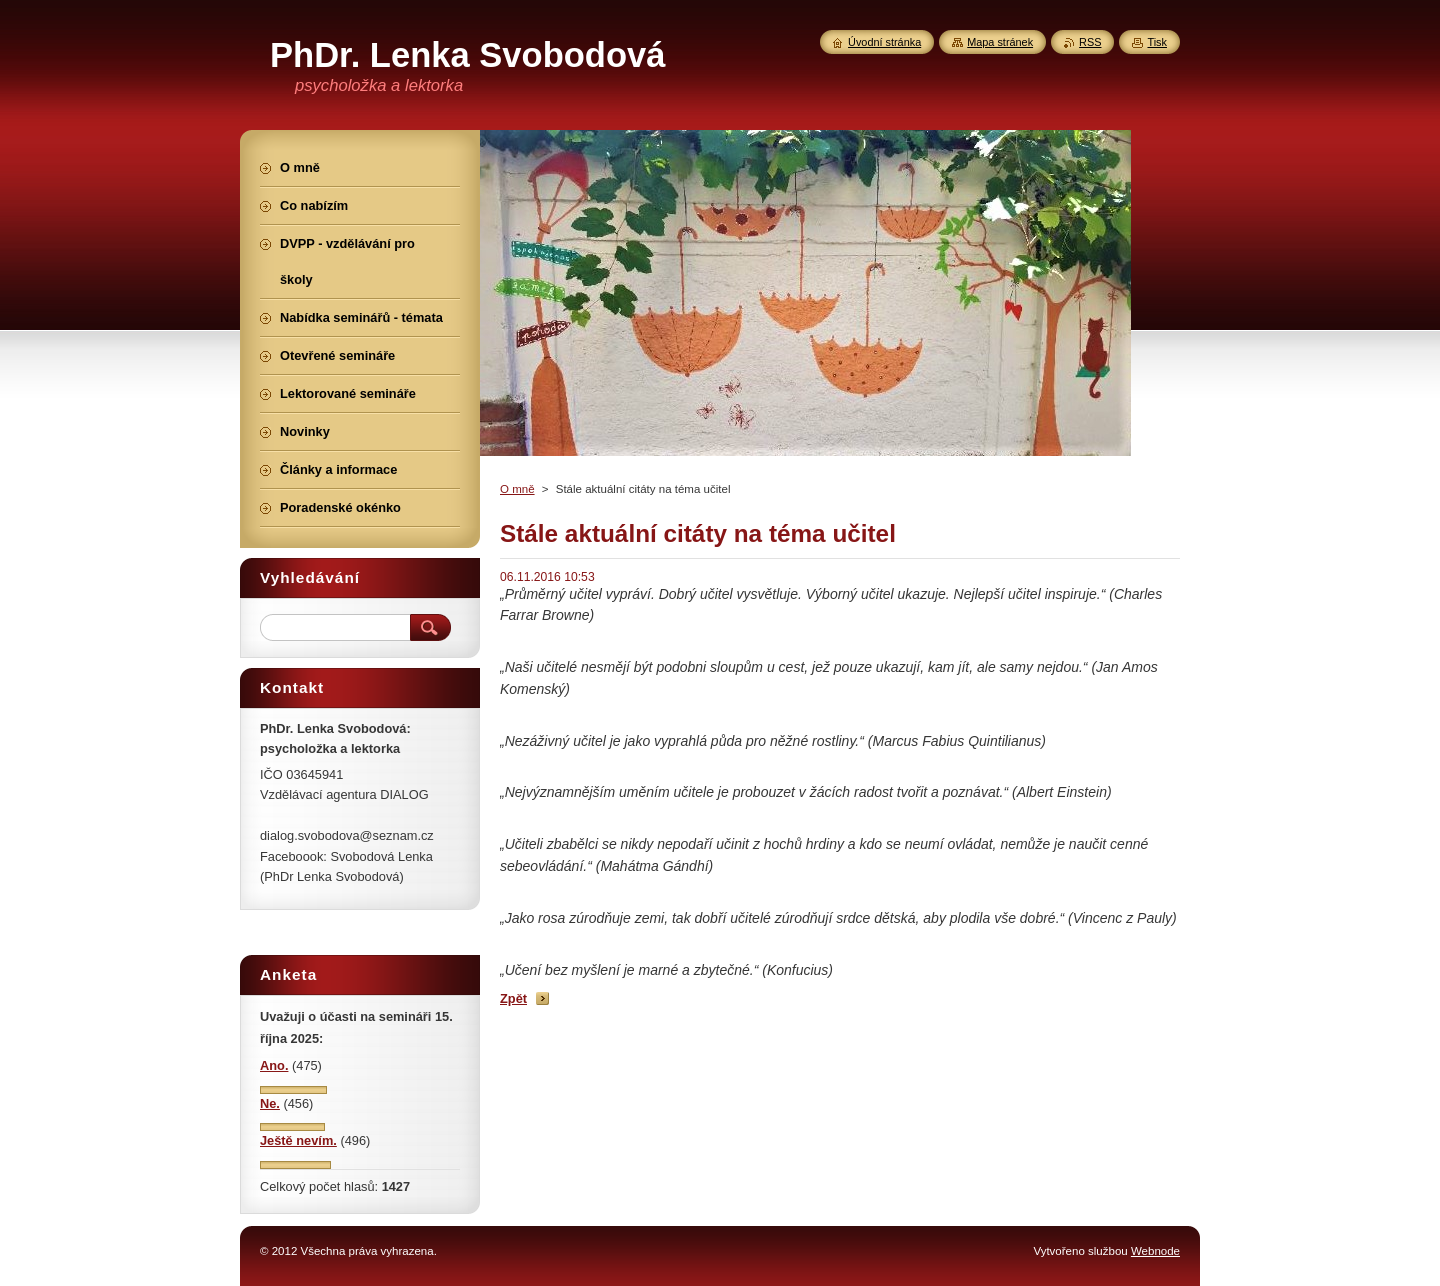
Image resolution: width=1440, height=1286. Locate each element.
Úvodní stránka (884, 42)
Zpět (513, 998)
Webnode (1155, 1251)
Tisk (1157, 42)
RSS (1090, 42)
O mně (517, 489)
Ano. (274, 1065)
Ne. (270, 1103)
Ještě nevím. (298, 1140)
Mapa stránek (1000, 42)
